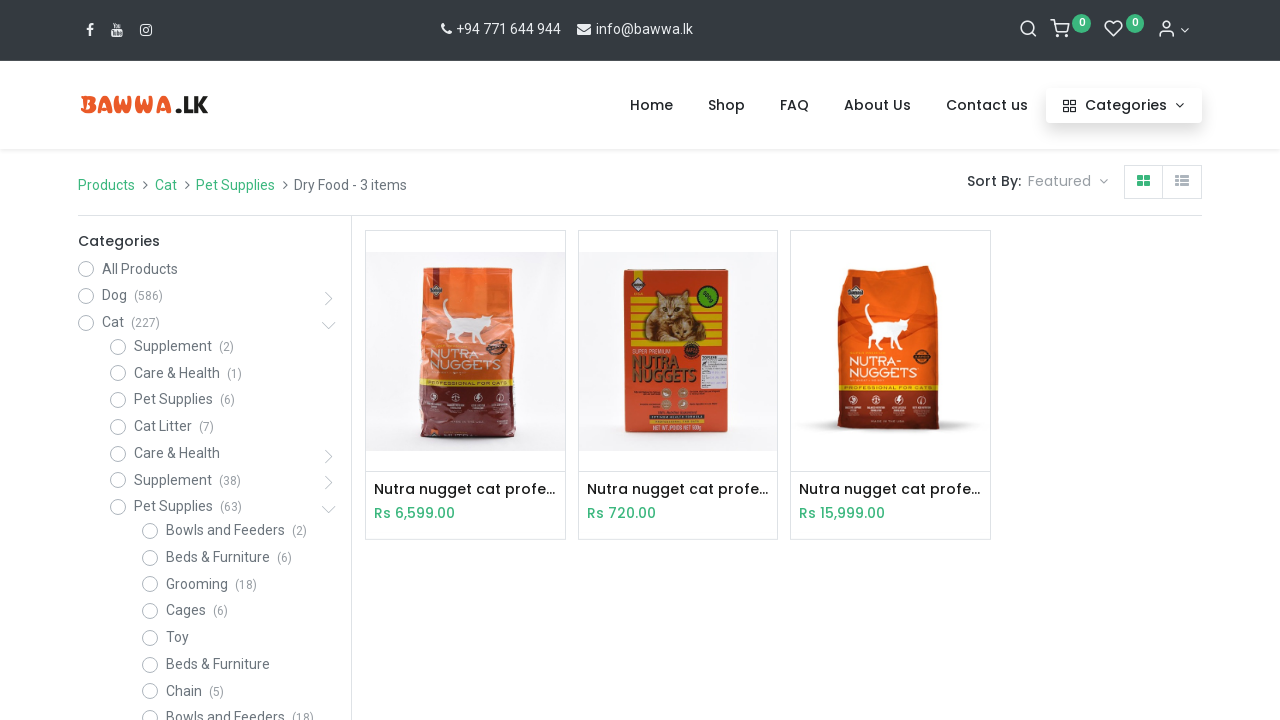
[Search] (1028, 30)
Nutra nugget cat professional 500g (678, 489)
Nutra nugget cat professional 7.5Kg (890, 489)
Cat (166, 185)
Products (106, 185)
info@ (604, 29)
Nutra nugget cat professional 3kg (465, 489)
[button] (1068, 182)
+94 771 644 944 (499, 29)
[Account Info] (1173, 30)
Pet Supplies (235, 185)
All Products (140, 269)
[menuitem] (651, 106)
